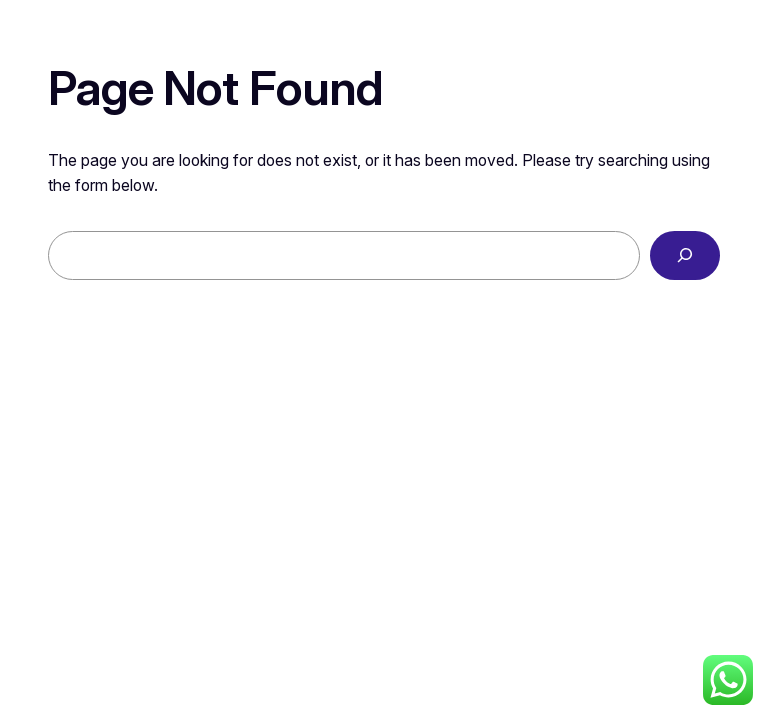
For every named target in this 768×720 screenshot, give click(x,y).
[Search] (685, 255)
